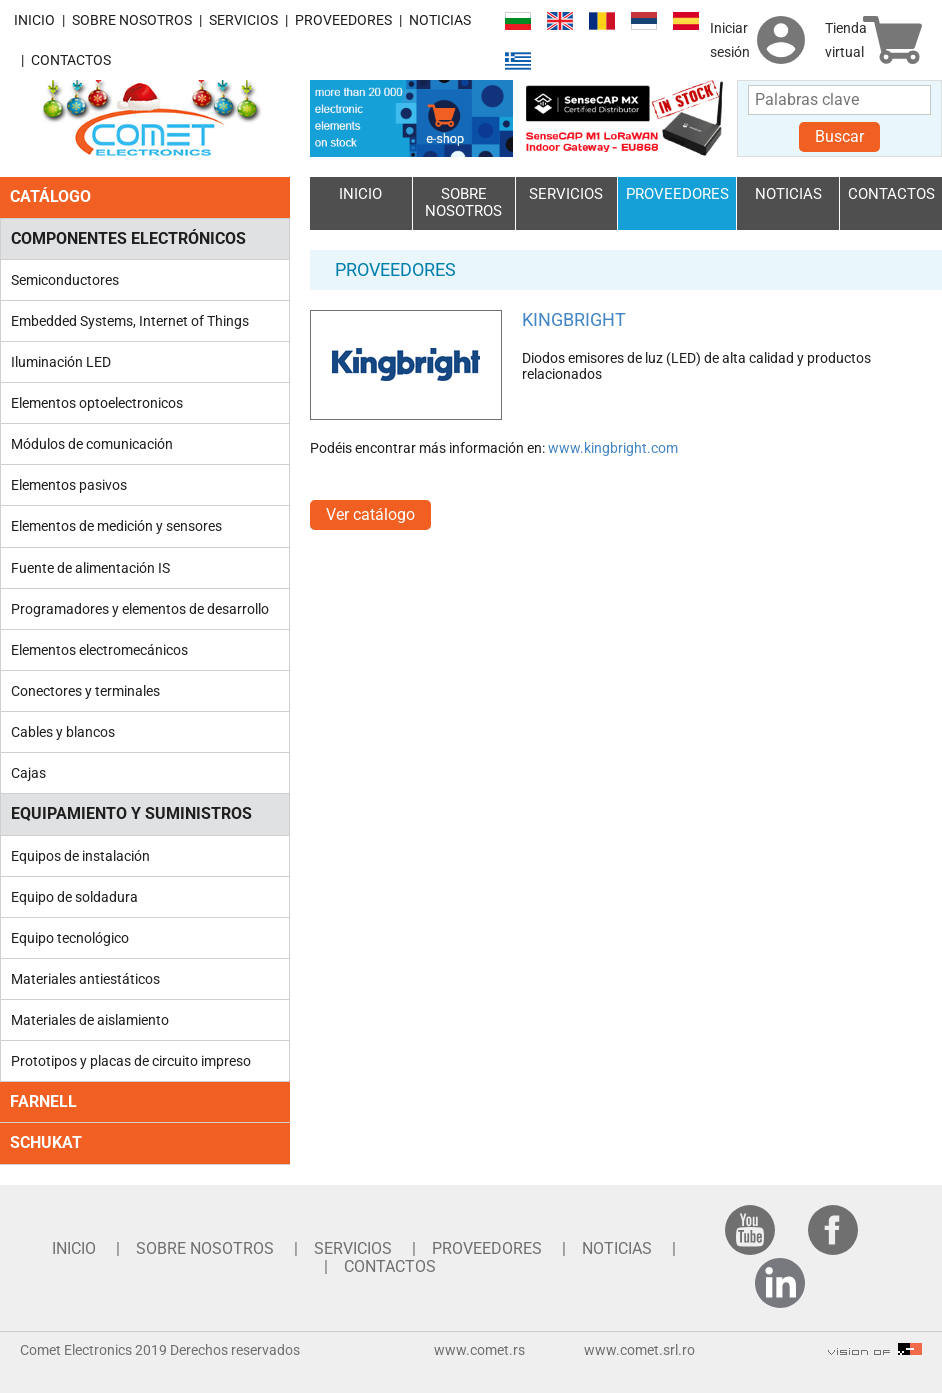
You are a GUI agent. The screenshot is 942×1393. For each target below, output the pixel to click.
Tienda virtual (846, 40)
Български (518, 21)
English (560, 21)
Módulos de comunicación (92, 444)
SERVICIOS (243, 20)
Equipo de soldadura (74, 897)
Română (602, 21)
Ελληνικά (518, 61)
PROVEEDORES (343, 20)
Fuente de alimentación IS (90, 568)
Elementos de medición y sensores (116, 526)
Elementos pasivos (69, 485)
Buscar (839, 136)
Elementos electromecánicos (99, 650)
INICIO (34, 20)
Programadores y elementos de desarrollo (140, 609)
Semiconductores (65, 280)
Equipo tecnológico (70, 938)
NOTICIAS (440, 20)
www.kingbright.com (613, 448)
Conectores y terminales (85, 691)
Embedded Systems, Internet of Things (130, 321)
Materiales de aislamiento (90, 1020)
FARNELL (43, 1101)
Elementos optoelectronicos (97, 403)
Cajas (28, 773)
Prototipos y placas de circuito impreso (131, 1061)
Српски (644, 21)
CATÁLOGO (50, 196)
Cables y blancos (63, 732)
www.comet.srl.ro (639, 1350)
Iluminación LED (61, 362)
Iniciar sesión (730, 40)
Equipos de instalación (80, 856)
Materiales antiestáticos (85, 979)
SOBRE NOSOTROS (132, 20)
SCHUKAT (46, 1142)
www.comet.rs (479, 1350)
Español (686, 21)
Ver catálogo (370, 514)
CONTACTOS (71, 60)
